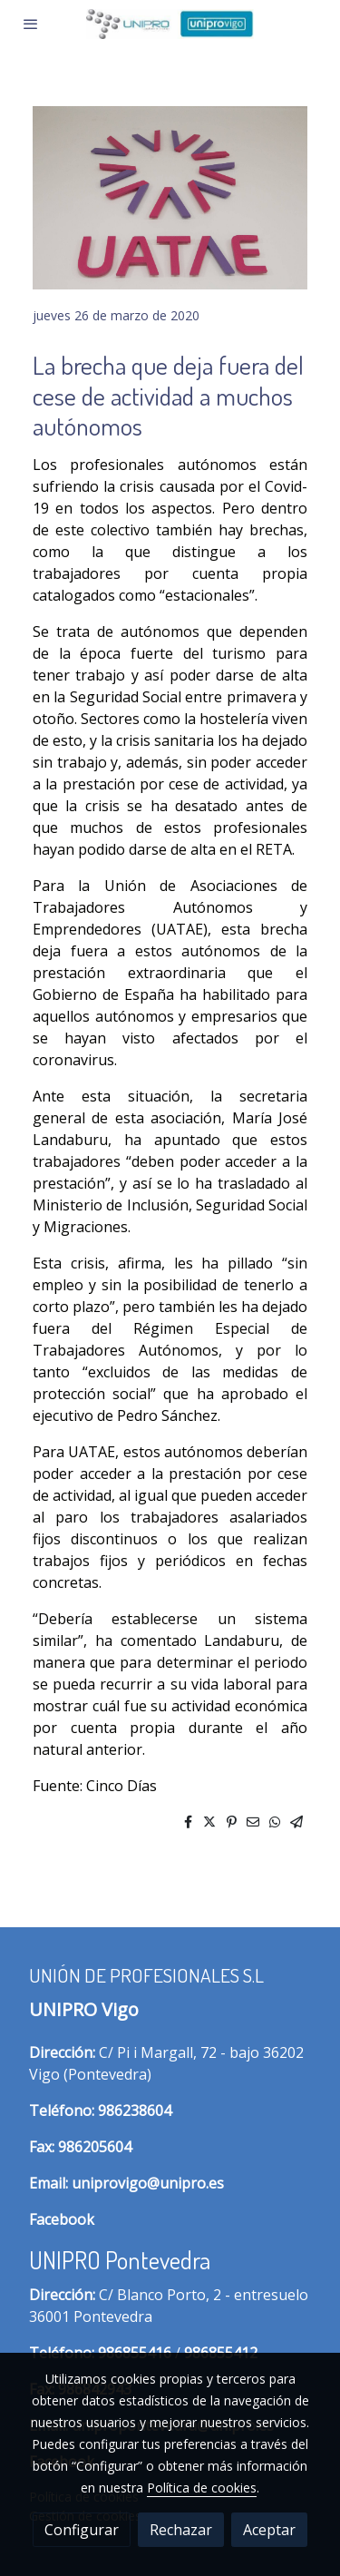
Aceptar (269, 2530)
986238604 (134, 2111)
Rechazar (181, 2530)
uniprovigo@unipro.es (148, 2183)
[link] (170, 24)
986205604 (94, 2147)
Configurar (81, 2530)
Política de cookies (202, 2487)
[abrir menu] (31, 23)
